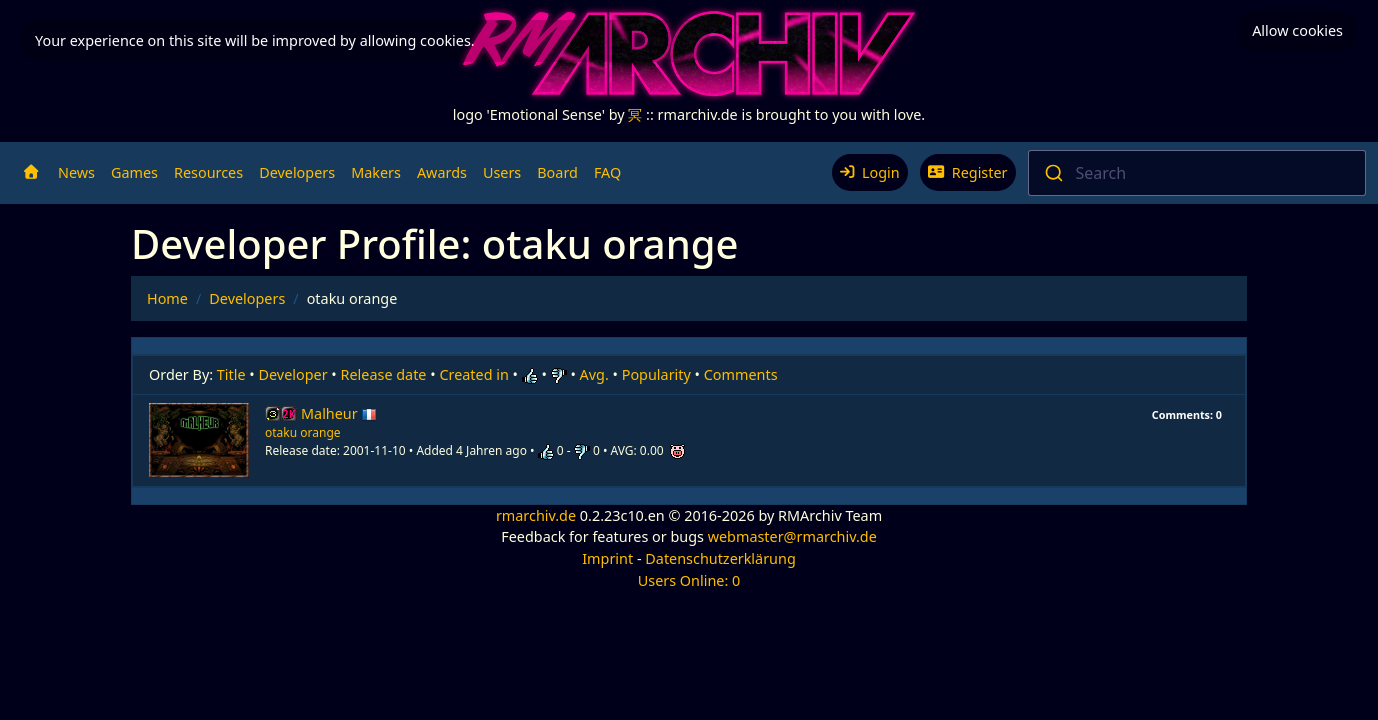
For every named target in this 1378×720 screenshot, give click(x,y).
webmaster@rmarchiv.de (792, 536)
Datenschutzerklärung (720, 558)
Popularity (656, 374)
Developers (297, 172)
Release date (384, 374)
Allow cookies (1297, 30)
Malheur (339, 413)
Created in (473, 374)
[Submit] (1052, 173)
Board (557, 172)
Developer (293, 374)
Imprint (607, 558)
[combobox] (1197, 173)
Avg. (594, 374)
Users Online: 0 (689, 580)
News (76, 172)
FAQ (607, 172)
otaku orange (303, 432)
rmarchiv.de (536, 515)
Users (502, 172)
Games (134, 172)
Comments (741, 374)
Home (167, 298)
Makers (376, 172)
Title (231, 374)
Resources (208, 172)
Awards (442, 172)
